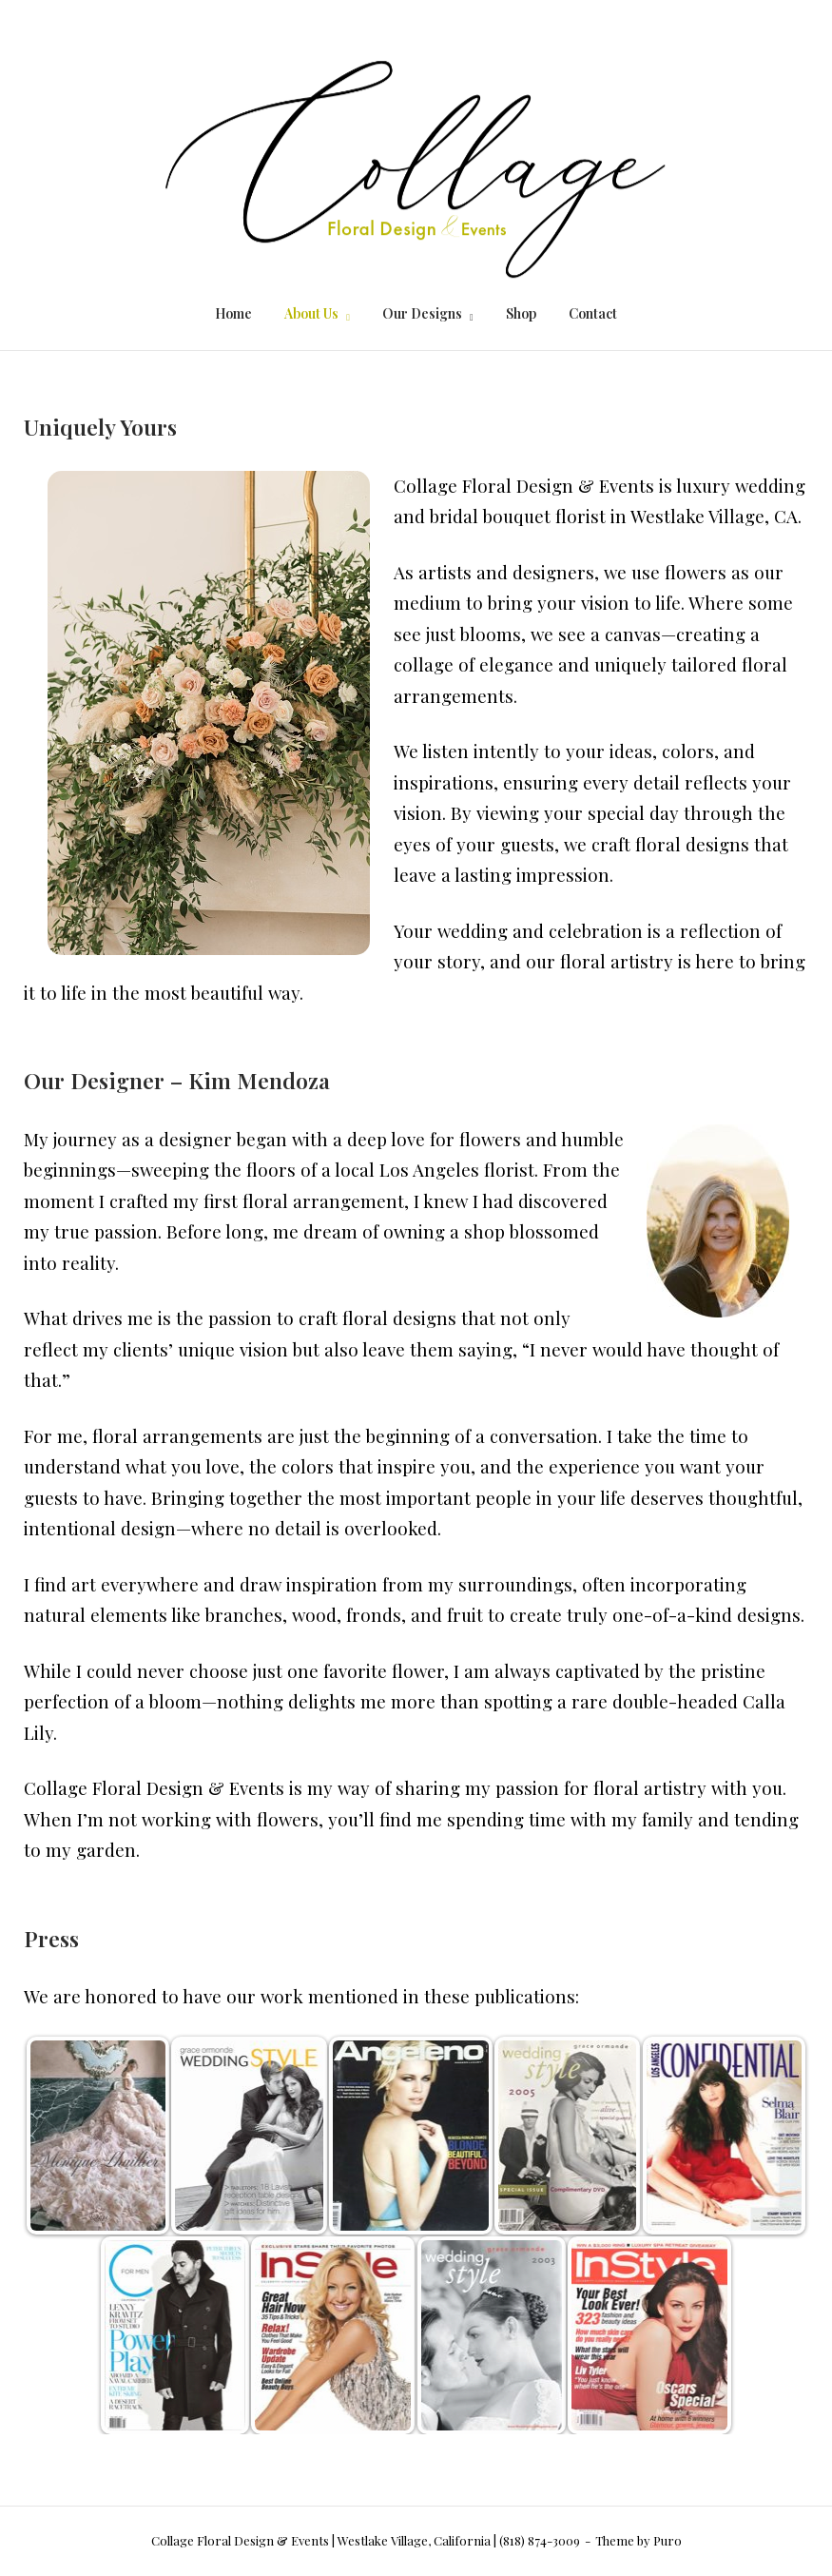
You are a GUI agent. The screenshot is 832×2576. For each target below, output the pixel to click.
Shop (521, 313)
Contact (593, 313)
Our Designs (422, 313)
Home (233, 313)
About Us (311, 313)
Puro (667, 2540)
